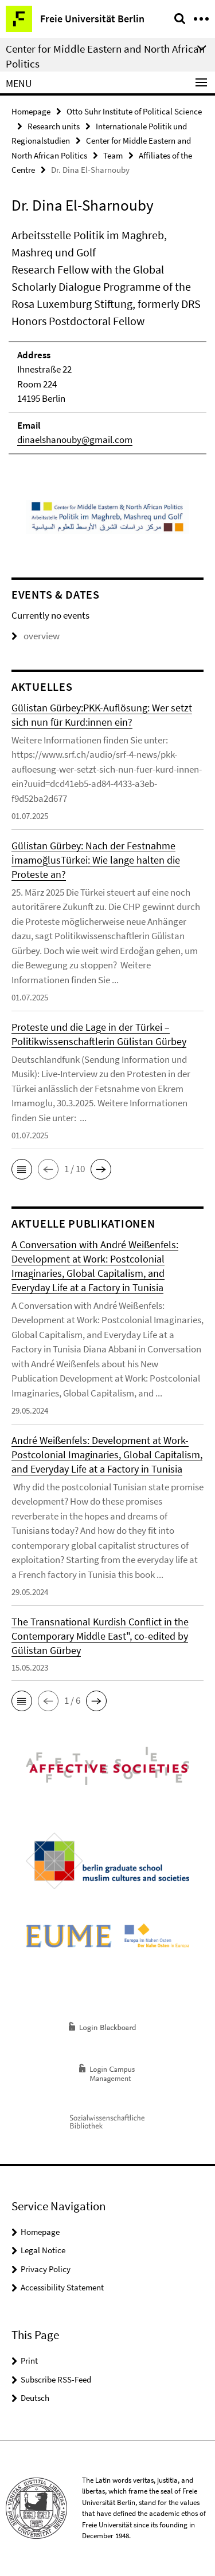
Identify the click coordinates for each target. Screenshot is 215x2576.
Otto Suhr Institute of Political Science (134, 111)
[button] (21, 1169)
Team (113, 155)
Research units (54, 126)
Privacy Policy (46, 2269)
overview (35, 636)
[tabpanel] (107, 340)
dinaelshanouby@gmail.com (74, 439)
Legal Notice (43, 2250)
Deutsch (35, 2397)
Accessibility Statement (62, 2287)
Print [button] (29, 2360)
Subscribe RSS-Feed (56, 2379)
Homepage (30, 111)
